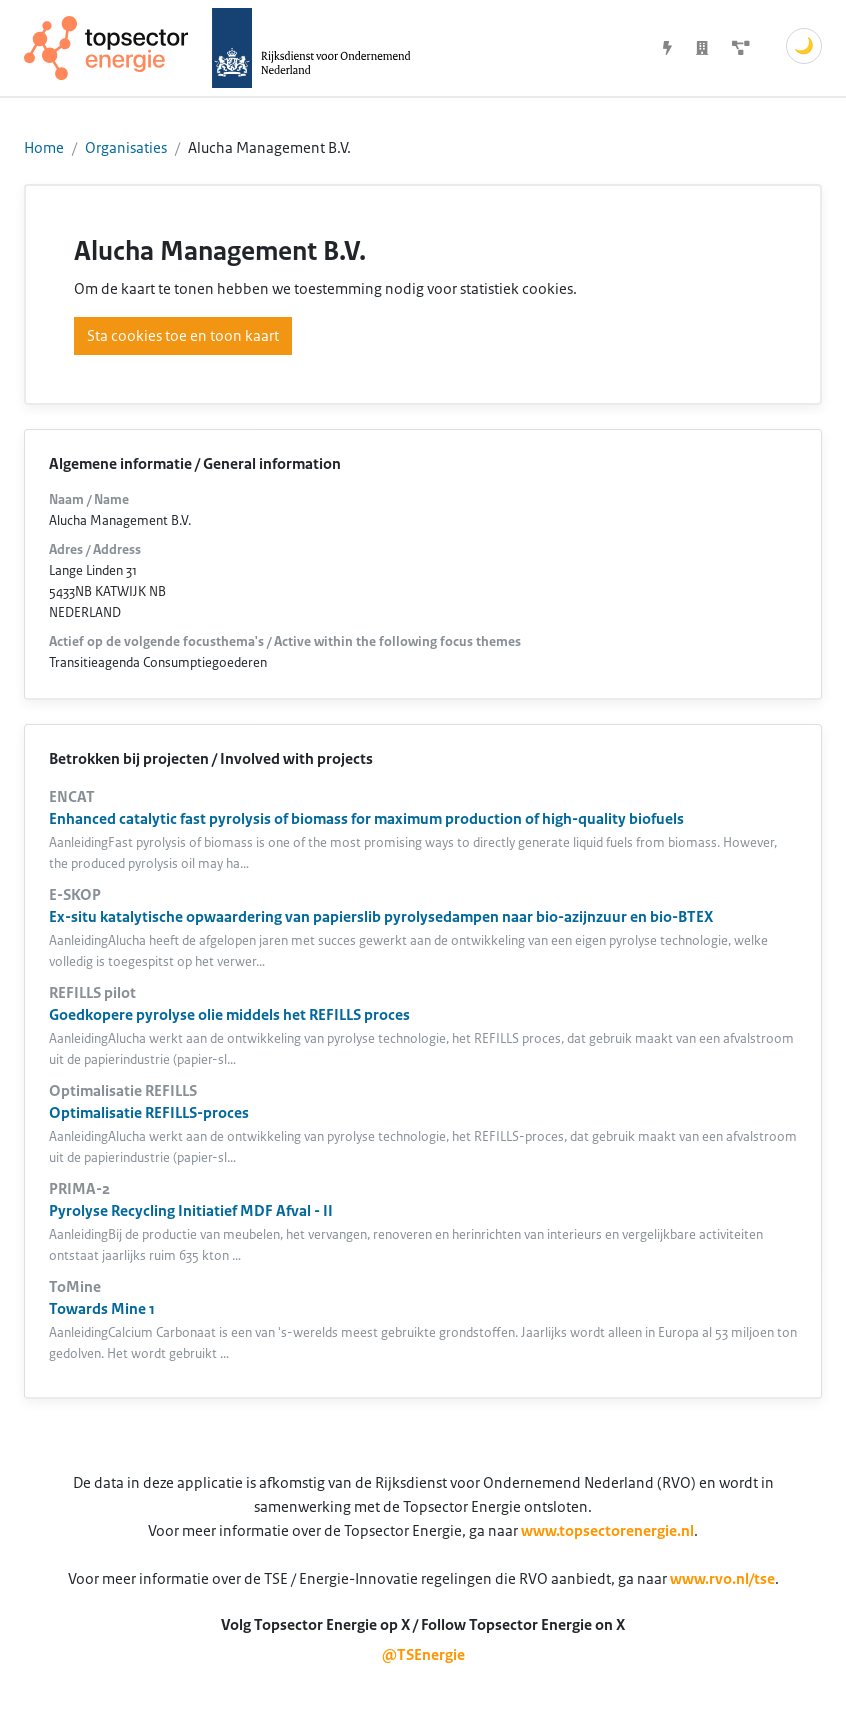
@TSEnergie (423, 1655)
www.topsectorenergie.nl (607, 1531)
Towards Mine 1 (102, 1309)
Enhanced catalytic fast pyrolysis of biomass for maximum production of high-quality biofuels (366, 819)
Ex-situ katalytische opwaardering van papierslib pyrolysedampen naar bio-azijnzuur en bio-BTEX (381, 917)
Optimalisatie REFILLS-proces (149, 1113)
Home (44, 148)
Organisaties (126, 148)
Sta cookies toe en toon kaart (183, 336)
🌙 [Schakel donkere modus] (804, 46)
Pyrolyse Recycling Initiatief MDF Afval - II (191, 1211)
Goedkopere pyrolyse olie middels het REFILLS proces (229, 1015)
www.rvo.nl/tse (722, 1579)
